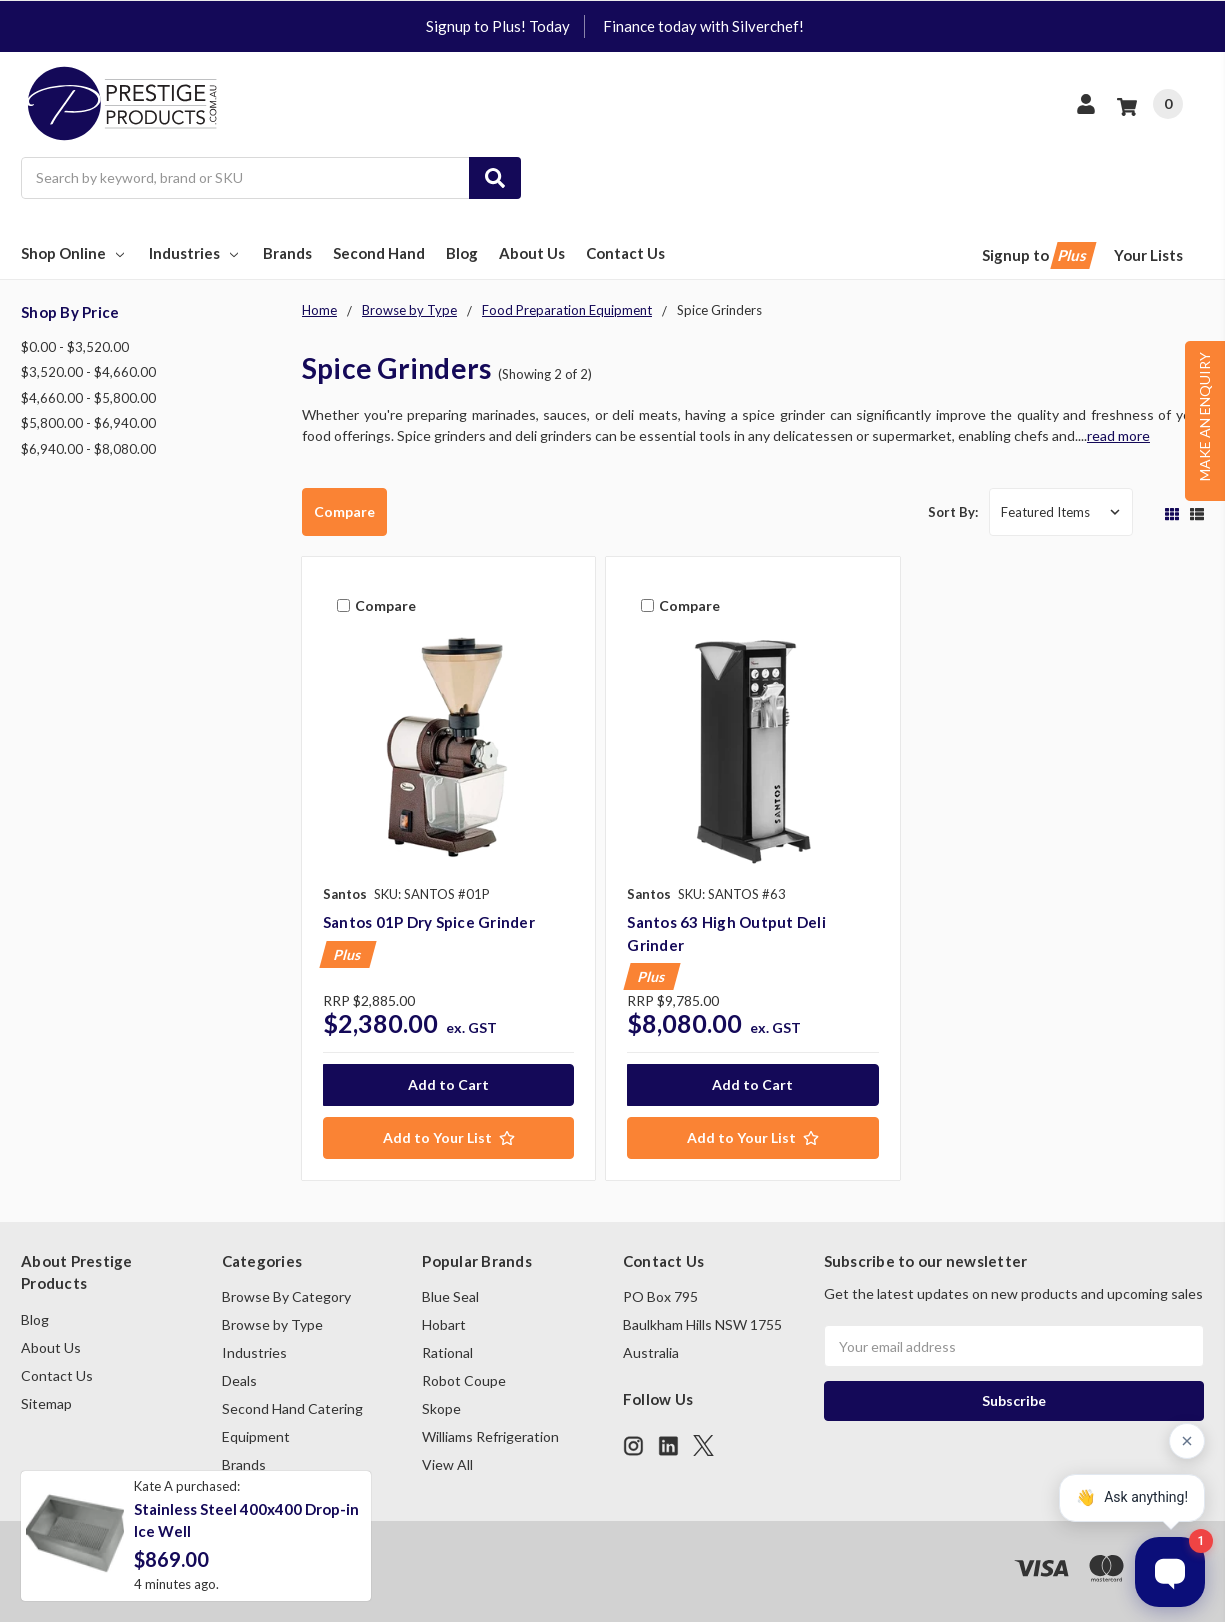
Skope (441, 1408)
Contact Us (625, 253)
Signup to (1037, 255)
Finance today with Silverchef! (703, 26)
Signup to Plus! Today (498, 26)
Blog (462, 253)
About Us (532, 253)
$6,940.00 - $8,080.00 (88, 449)
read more (1118, 435)
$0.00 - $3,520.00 (75, 347)
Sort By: (953, 512)
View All (447, 1464)
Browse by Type (272, 1324)
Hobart (444, 1324)
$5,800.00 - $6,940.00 (88, 423)
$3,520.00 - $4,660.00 (88, 372)
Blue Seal (450, 1296)
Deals (239, 1380)
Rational (447, 1352)
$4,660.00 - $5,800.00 (88, 398)
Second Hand (379, 253)
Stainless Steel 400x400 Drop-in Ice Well (246, 1520)
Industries (195, 253)
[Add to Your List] (448, 1138)
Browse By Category (286, 1296)
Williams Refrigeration (490, 1436)
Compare (344, 511)
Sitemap (46, 1403)
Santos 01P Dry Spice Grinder (429, 922)
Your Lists (1148, 255)
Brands (287, 253)
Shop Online (74, 253)
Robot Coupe (464, 1380)
